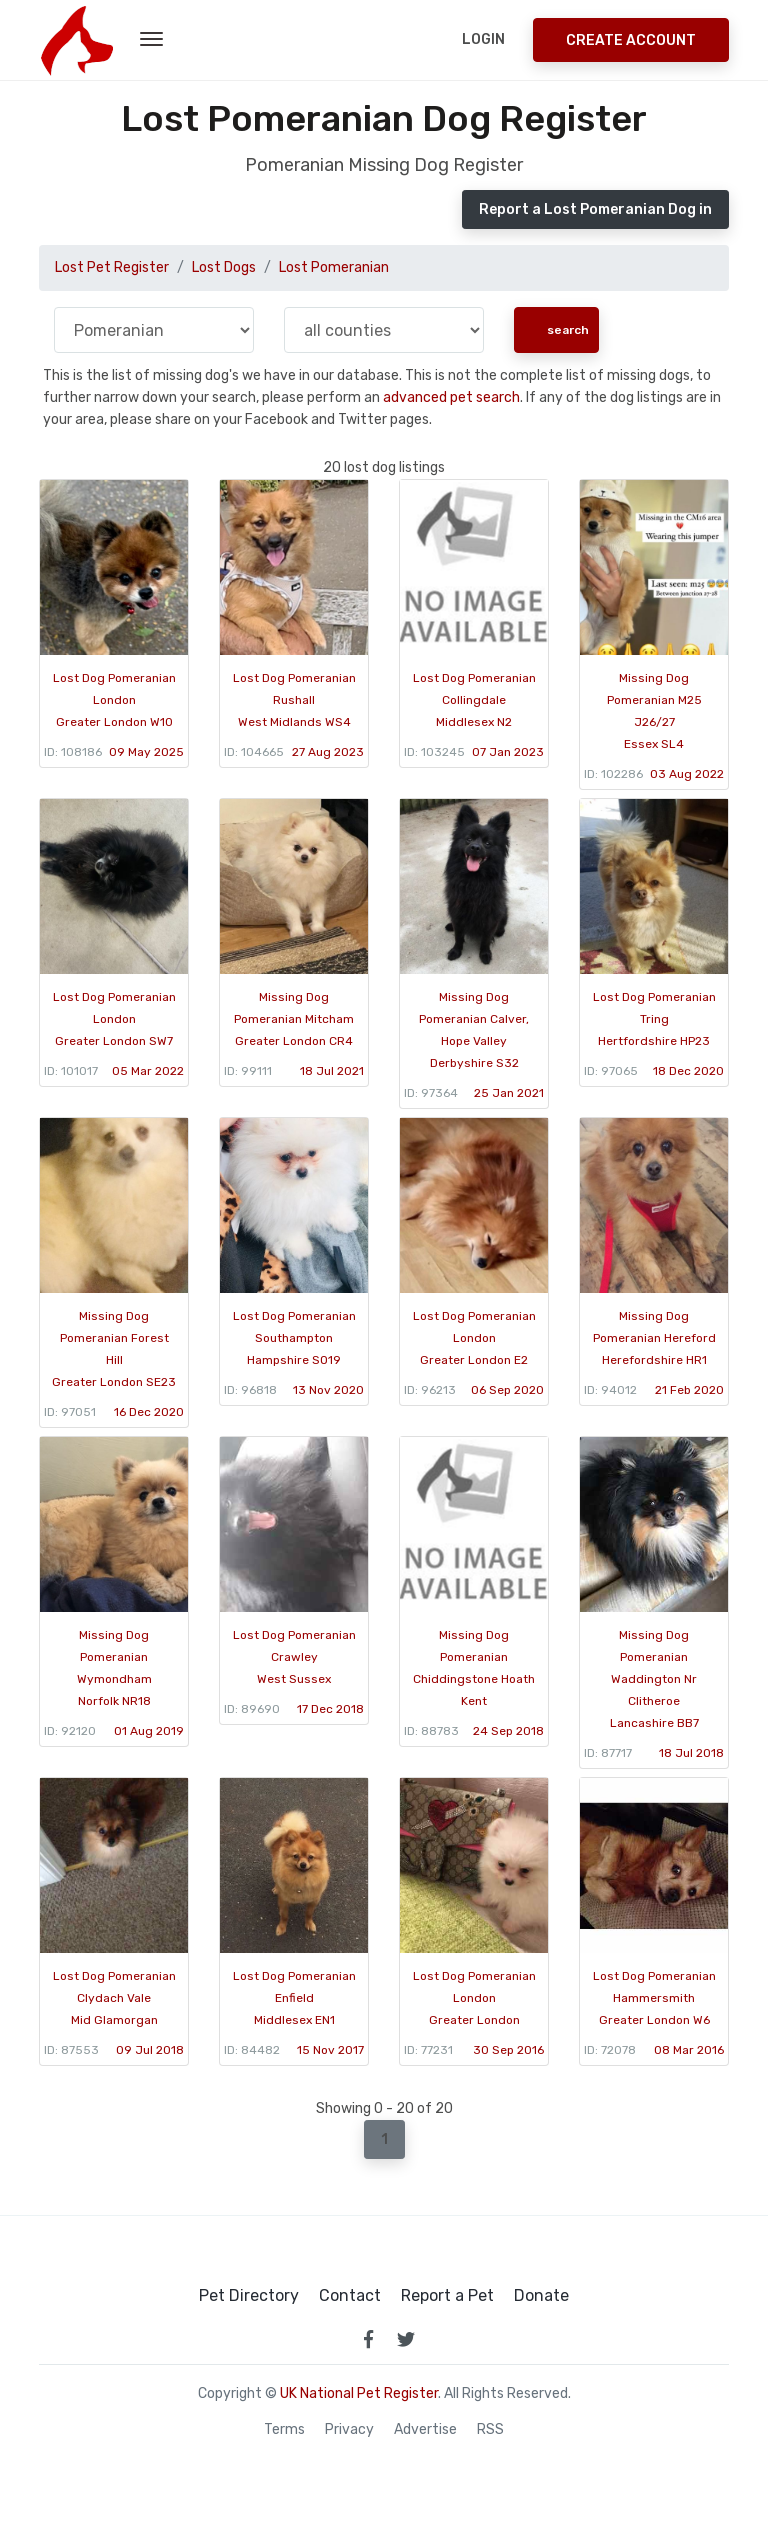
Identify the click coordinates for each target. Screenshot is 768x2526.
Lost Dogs (224, 267)
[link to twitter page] (406, 2339)
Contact (350, 2296)
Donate (541, 2296)
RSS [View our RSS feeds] (490, 2430)
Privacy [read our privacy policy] (349, 2430)
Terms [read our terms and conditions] (284, 2430)
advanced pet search (451, 397)
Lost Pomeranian (334, 267)
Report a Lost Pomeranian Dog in (595, 209)
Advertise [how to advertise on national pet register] (425, 2430)
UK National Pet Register (359, 2393)
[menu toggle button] (151, 40)
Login (483, 39)
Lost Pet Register (112, 267)
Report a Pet (447, 2296)
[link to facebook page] (368, 2339)
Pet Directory (249, 2296)
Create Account (631, 40)
